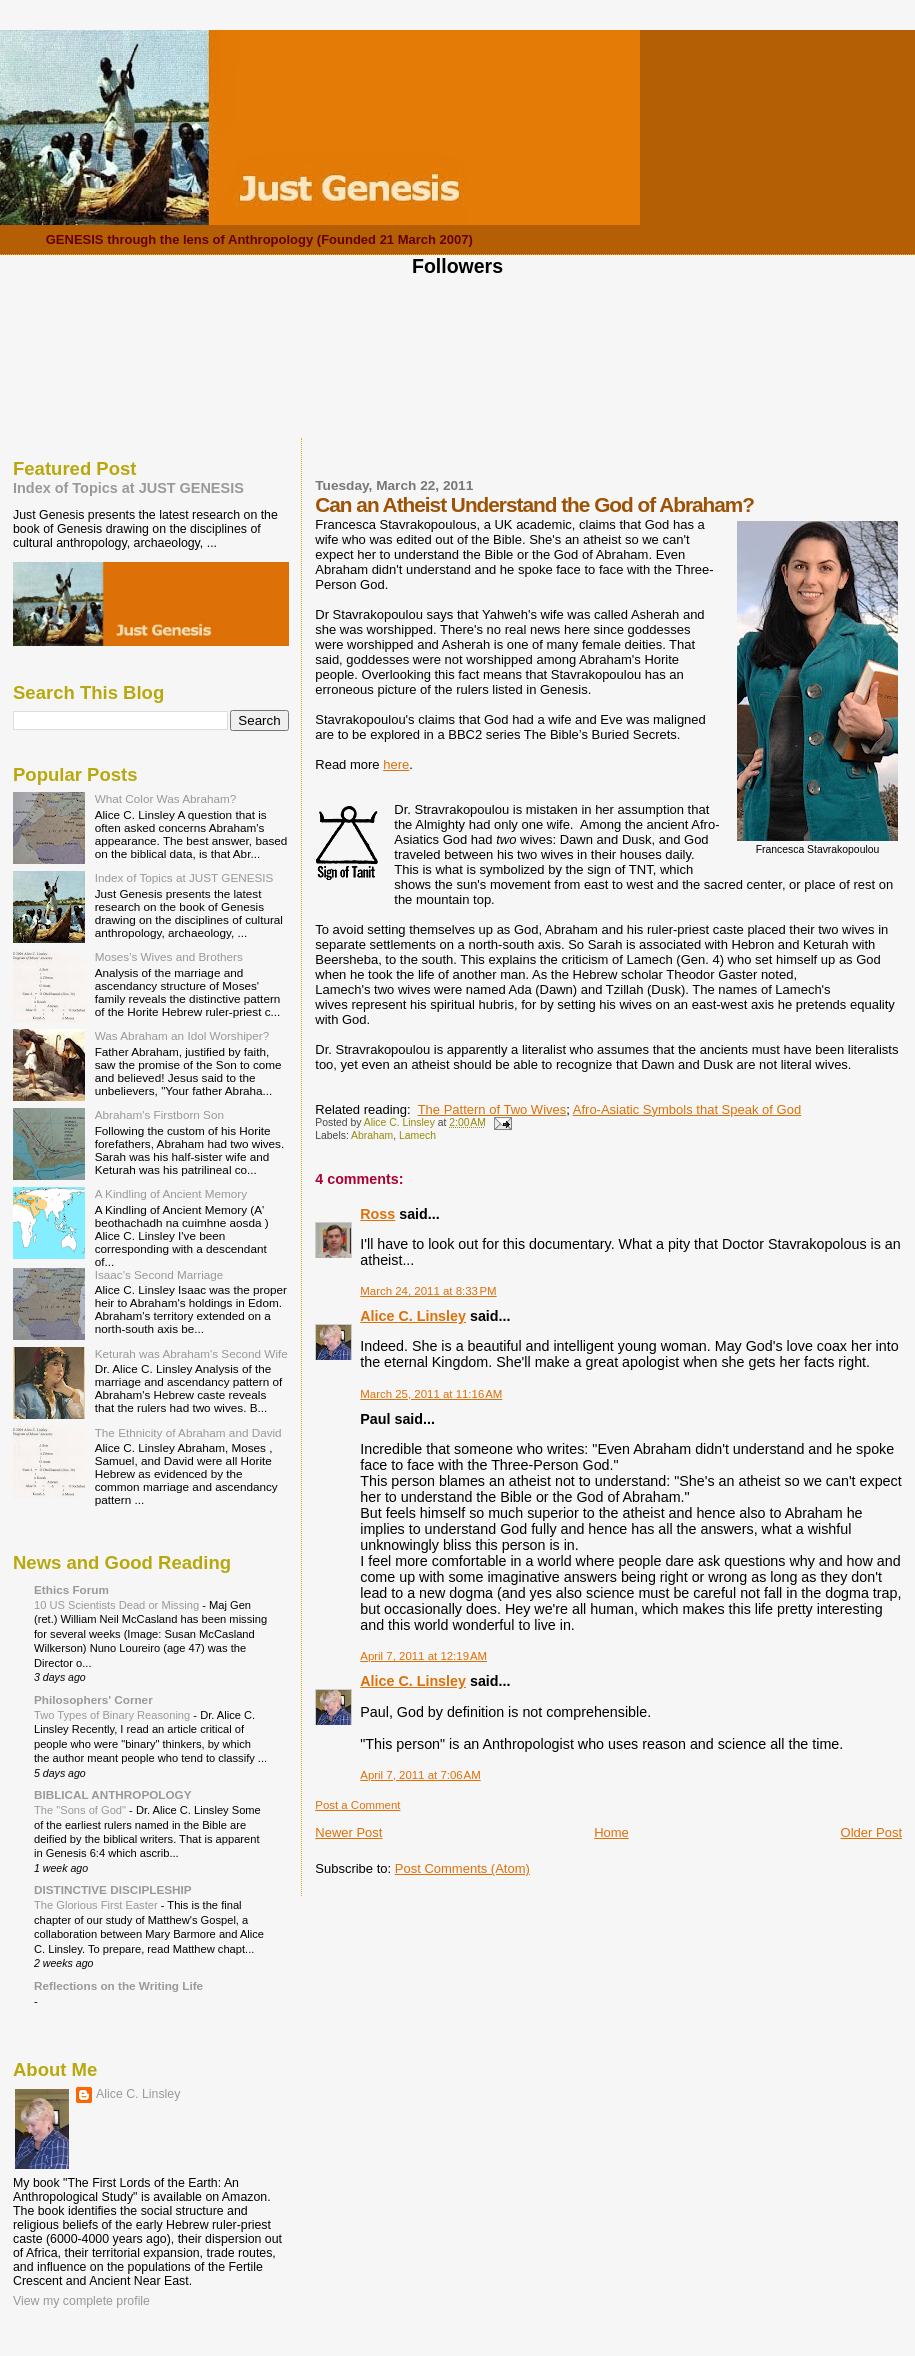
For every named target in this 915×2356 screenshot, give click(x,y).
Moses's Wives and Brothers (169, 956)
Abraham (372, 1135)
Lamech (417, 1135)
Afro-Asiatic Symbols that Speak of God (687, 1109)
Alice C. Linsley (413, 1316)
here (396, 764)
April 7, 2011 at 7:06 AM (420, 1775)
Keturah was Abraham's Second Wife (191, 1353)
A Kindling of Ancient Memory (171, 1193)
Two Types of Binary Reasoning (113, 1715)
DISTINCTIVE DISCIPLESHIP (113, 1889)
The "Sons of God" (81, 1810)
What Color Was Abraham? (166, 798)
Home (611, 1832)
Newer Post (348, 1832)
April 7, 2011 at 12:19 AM (423, 1656)
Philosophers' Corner (93, 1699)
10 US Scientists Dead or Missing (118, 1605)
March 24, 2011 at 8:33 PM (428, 1291)
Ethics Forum (71, 1589)
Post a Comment (357, 1805)
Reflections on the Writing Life (118, 1985)
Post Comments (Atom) (462, 1868)
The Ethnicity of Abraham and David (188, 1432)
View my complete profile (81, 2301)
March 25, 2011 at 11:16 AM (431, 1394)
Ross (377, 1214)
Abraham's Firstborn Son (159, 1114)
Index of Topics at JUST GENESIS (128, 488)
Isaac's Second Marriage (159, 1274)
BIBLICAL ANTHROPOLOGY (113, 1794)
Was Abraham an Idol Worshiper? (182, 1035)
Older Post (871, 1832)
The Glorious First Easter (97, 1905)
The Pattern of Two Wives (492, 1109)
